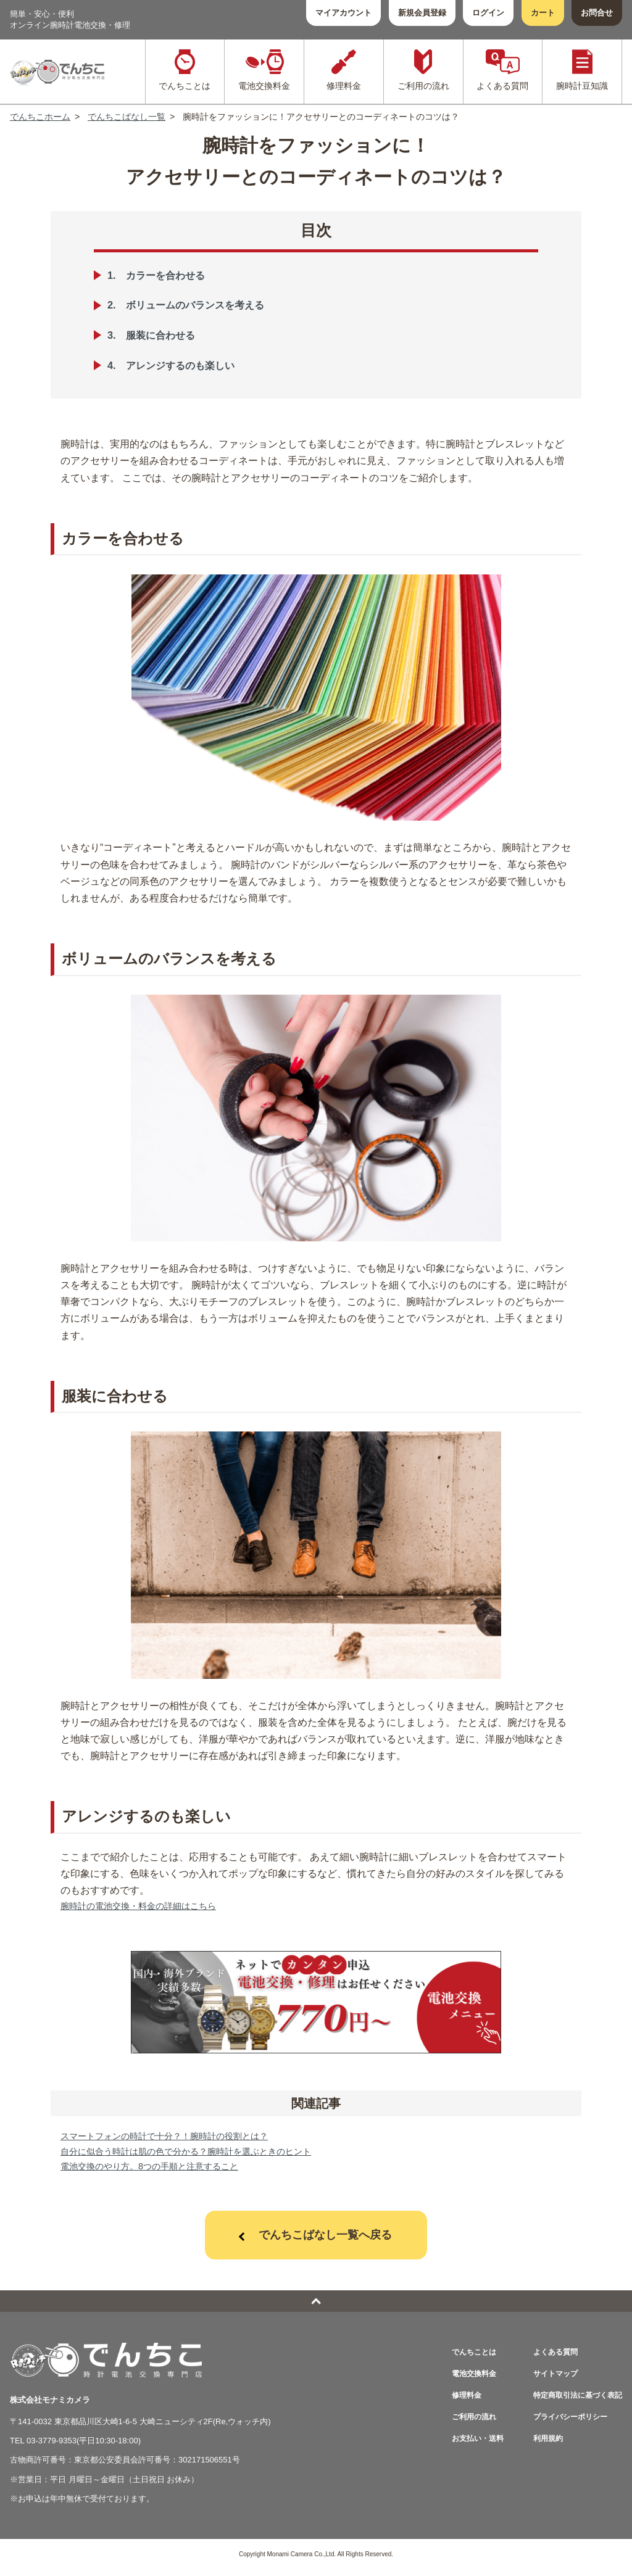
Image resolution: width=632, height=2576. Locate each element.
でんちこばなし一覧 (126, 117)
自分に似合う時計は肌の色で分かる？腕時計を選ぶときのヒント (203, 2155)
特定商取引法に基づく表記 (574, 2401)
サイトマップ (550, 2380)
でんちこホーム (40, 117)
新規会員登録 (422, 12)
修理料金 (456, 2401)
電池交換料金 (464, 2380)
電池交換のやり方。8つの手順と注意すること (162, 2172)
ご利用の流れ (464, 2423)
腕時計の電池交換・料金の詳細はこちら (149, 1907)
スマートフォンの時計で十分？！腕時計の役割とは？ (178, 2139)
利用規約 (542, 2445)
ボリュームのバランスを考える (205, 305)
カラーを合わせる (172, 275)
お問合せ (597, 12)
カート (543, 12)
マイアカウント (343, 12)
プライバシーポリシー (566, 2423)
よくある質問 (550, 2358)
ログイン (488, 12)
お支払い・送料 (468, 2445)
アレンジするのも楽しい (189, 365)
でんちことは (464, 2358)
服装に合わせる (167, 335)
